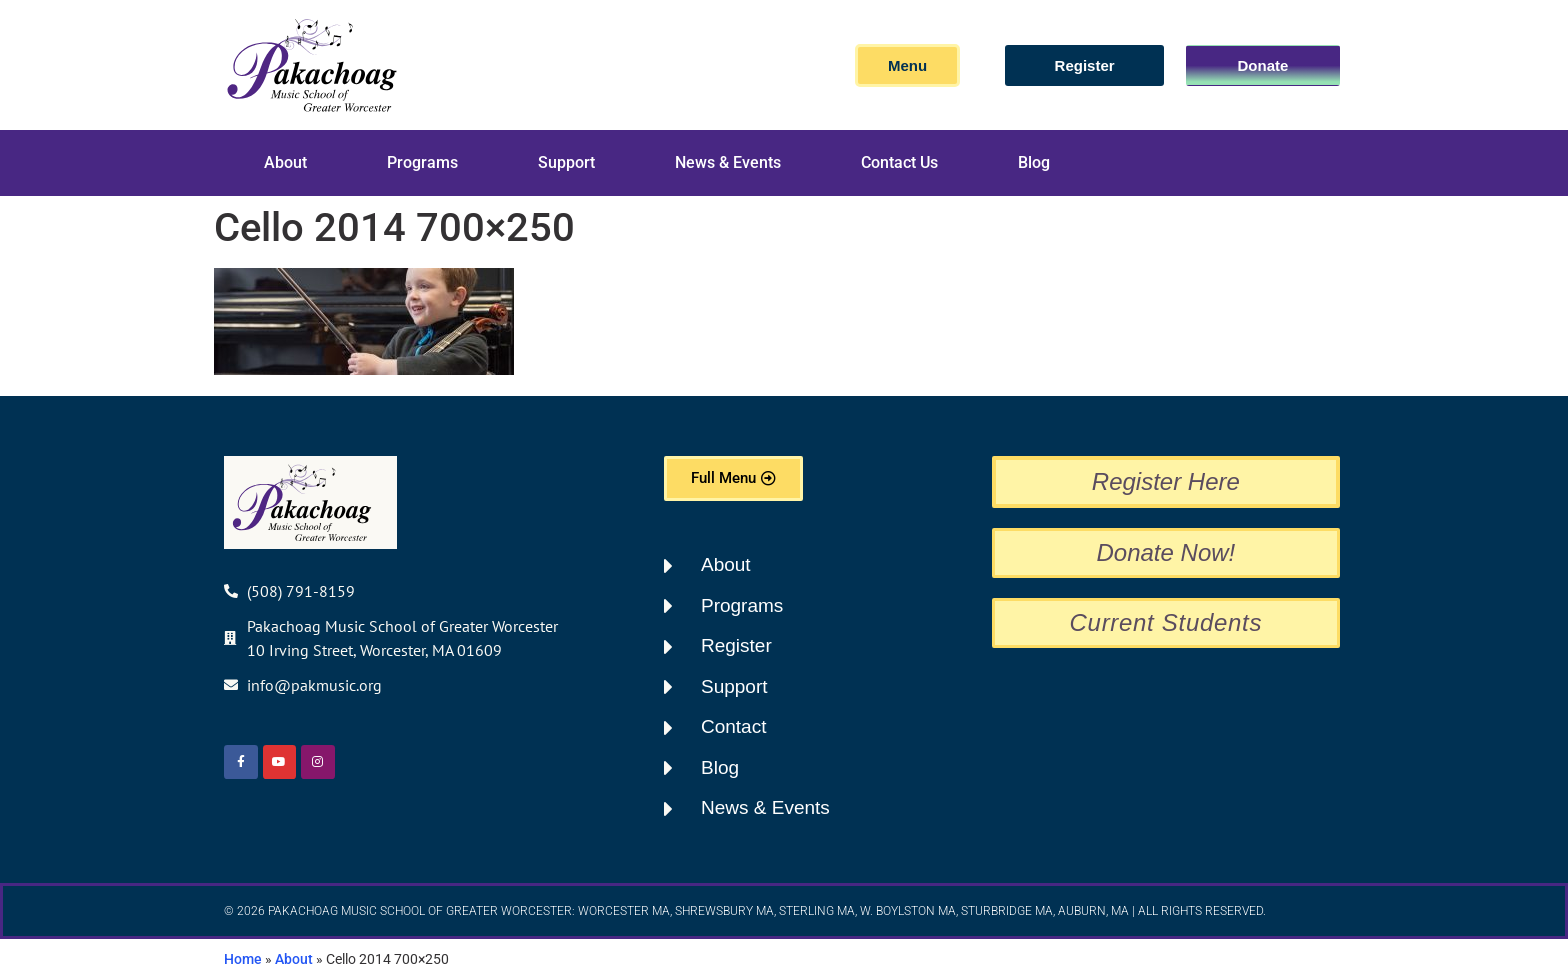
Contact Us (899, 162)
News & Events (728, 162)
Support (566, 162)
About (285, 162)
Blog (1034, 162)
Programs (422, 162)
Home (243, 959)
